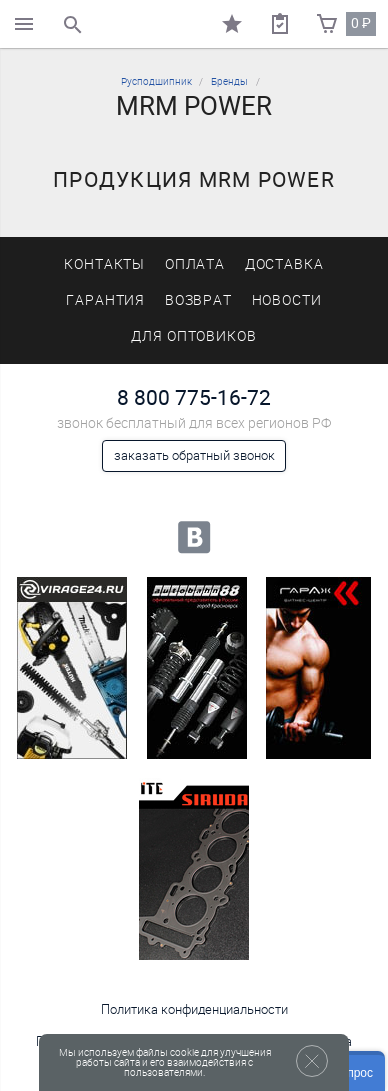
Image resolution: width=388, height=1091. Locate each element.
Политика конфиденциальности (194, 1009)
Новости (287, 300)
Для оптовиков (194, 336)
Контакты (105, 264)
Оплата (195, 264)
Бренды (229, 81)
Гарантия (106, 300)
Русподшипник (156, 81)
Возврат (199, 300)
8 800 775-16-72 (194, 397)
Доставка (285, 264)
